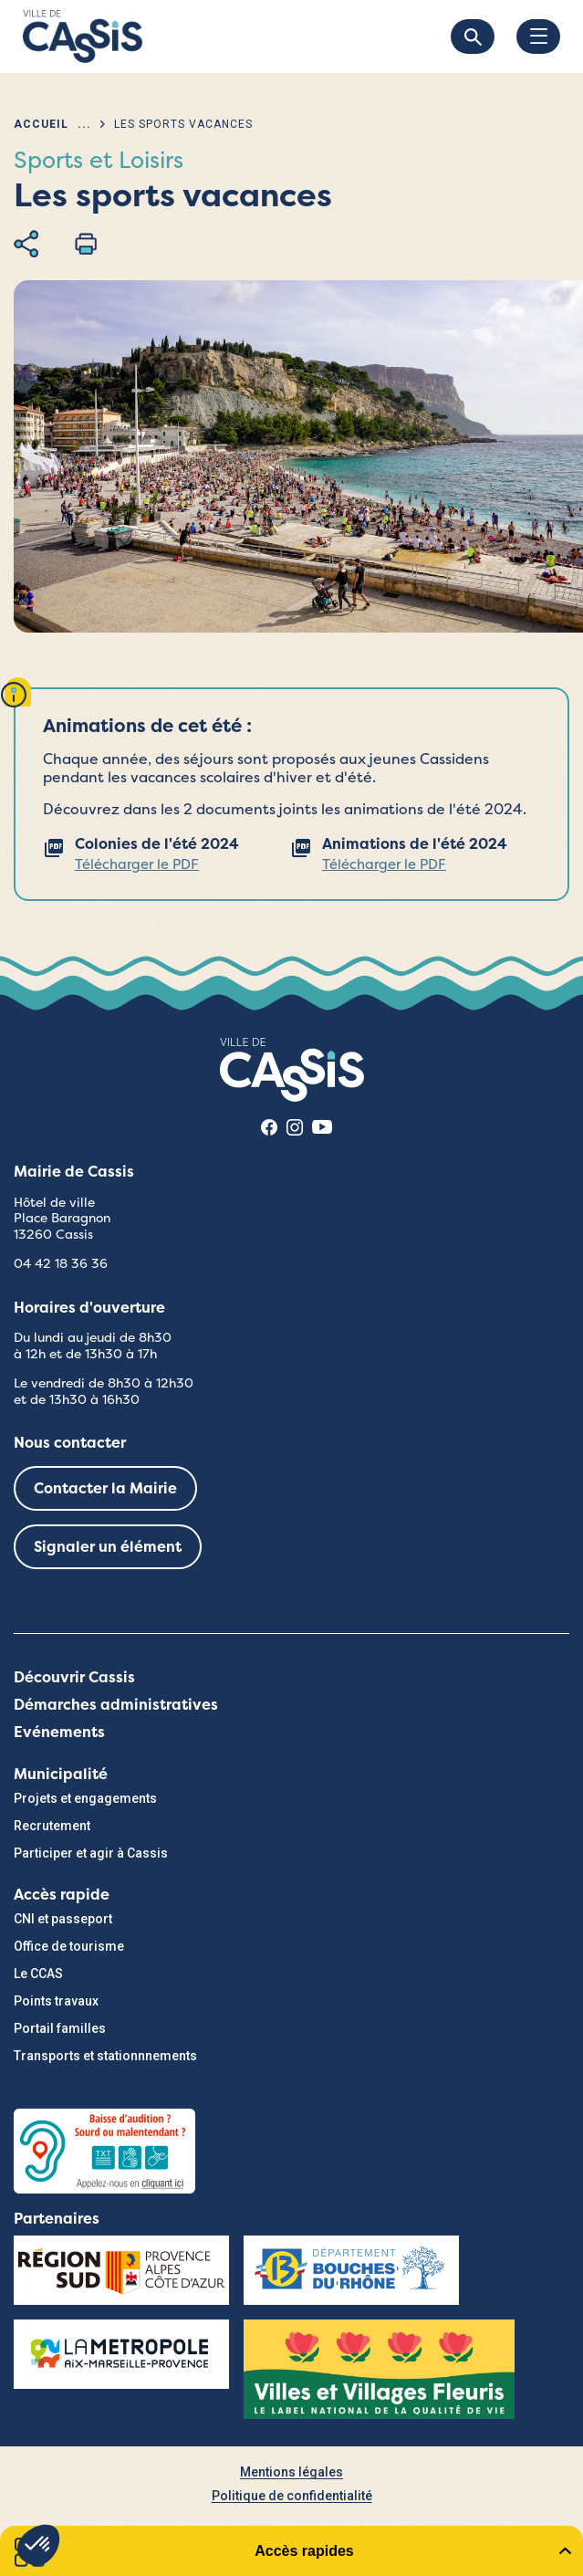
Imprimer (86, 244)
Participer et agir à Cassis (91, 1853)
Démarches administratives (116, 1704)
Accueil (41, 124)
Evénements (59, 1732)
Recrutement (52, 1825)
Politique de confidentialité (292, 2495)
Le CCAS (38, 1973)
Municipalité (61, 1774)
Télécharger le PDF (137, 864)
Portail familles (60, 2028)
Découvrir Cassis (74, 1677)
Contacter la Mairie (105, 1488)
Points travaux (56, 2001)
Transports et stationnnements (105, 2055)
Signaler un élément (108, 1546)
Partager (26, 243)
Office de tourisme (69, 1946)
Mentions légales (291, 2472)
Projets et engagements (85, 1798)
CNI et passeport (63, 1918)
